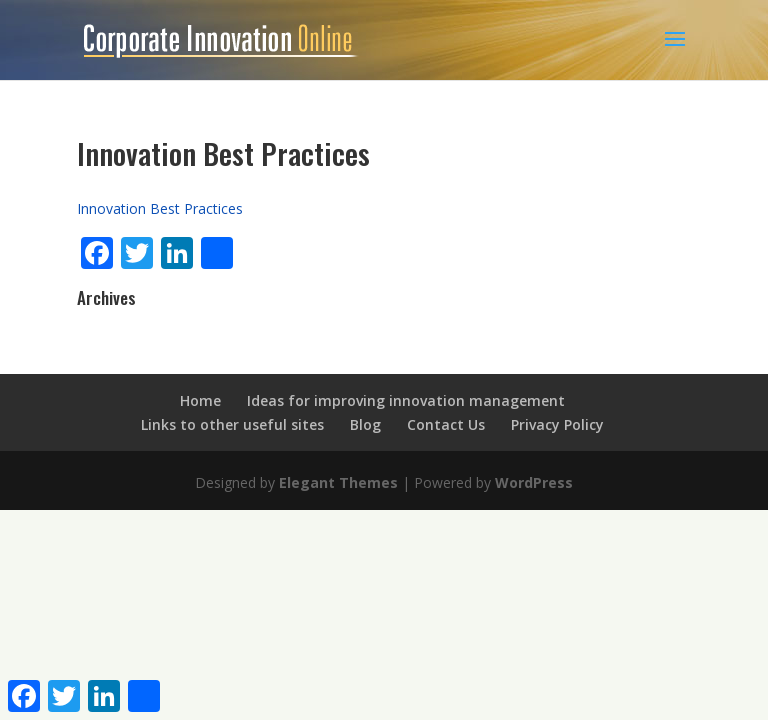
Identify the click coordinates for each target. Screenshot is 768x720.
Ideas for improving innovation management (406, 400)
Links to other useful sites (232, 424)
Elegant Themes (338, 482)
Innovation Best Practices (160, 208)
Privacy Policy (557, 424)
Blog (365, 424)
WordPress (534, 482)
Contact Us (446, 424)
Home (200, 400)
